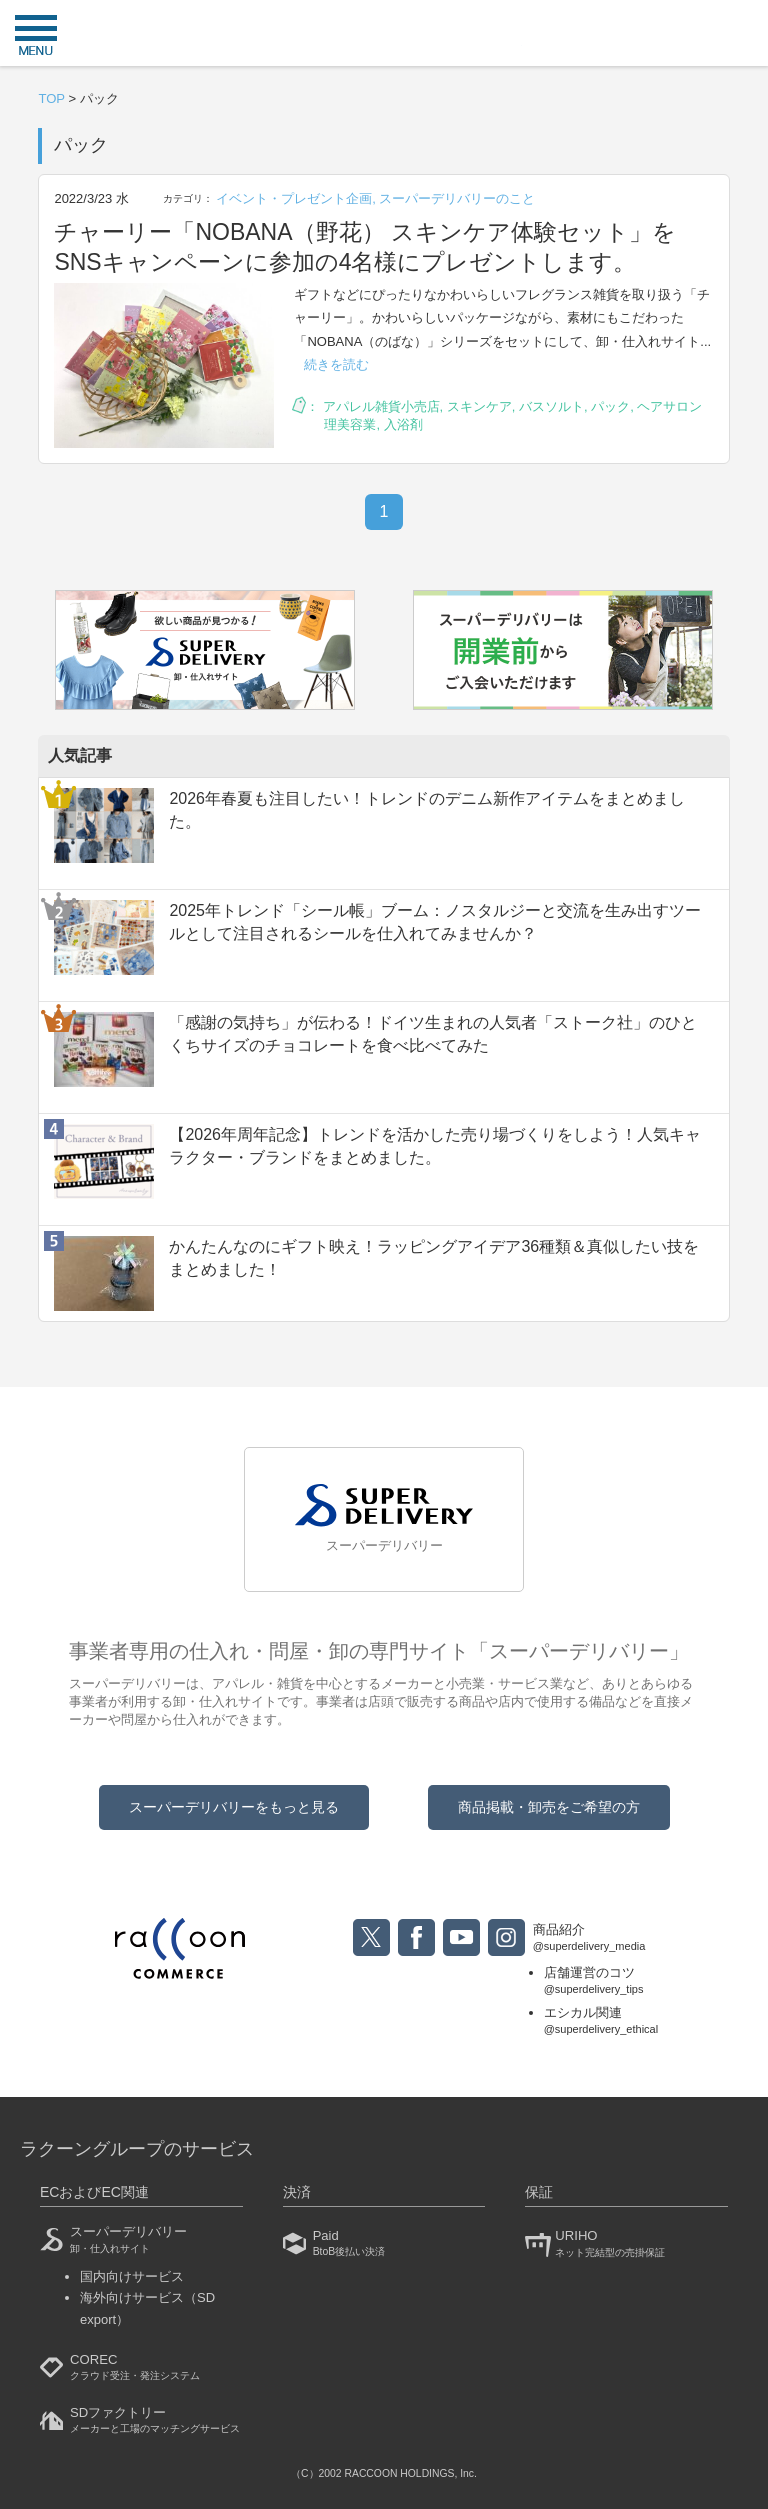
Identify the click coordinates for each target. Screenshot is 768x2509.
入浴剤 (403, 424)
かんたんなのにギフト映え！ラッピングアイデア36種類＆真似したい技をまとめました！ (434, 1257)
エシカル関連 (601, 2021)
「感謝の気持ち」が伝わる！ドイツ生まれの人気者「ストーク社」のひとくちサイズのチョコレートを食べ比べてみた (433, 1033)
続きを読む (336, 364)
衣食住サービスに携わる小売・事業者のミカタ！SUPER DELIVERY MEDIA (384, 35)
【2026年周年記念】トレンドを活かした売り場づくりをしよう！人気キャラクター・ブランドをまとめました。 (435, 1145)
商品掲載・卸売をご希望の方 (549, 1807)
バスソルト (551, 406)
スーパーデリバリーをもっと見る (234, 1807)
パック (610, 406)
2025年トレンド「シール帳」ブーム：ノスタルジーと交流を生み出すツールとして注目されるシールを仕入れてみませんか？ (435, 921)
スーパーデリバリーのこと (457, 198)
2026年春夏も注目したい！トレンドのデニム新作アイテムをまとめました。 (427, 809)
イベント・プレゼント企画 (294, 198)
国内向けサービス (132, 2276)
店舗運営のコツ (601, 1981)
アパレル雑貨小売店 (381, 406)
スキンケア (479, 406)
